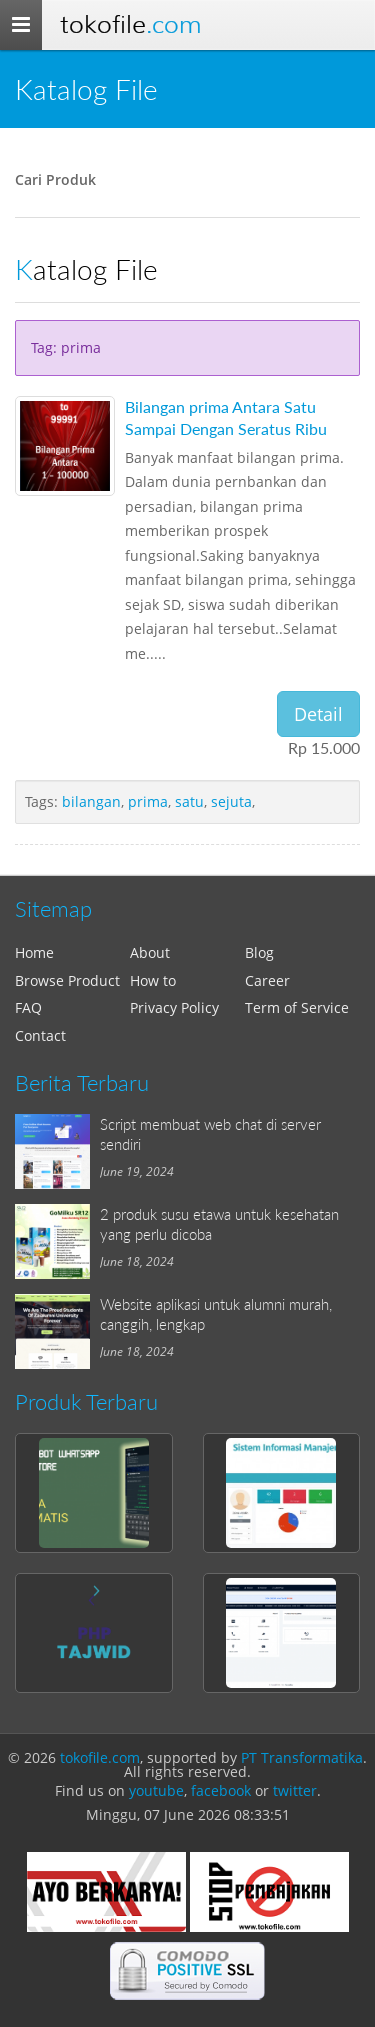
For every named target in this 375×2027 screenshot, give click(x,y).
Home (34, 952)
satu (189, 801)
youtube (156, 1790)
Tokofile (130, 24)
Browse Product (67, 980)
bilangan (91, 801)
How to (153, 980)
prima (148, 801)
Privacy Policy (174, 1007)
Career (267, 980)
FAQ (28, 1007)
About (150, 952)
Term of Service (297, 1007)
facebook (221, 1790)
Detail (318, 714)
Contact (40, 1035)
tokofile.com (100, 1757)
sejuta (231, 801)
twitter (295, 1790)
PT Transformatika (302, 1757)
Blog (259, 952)
